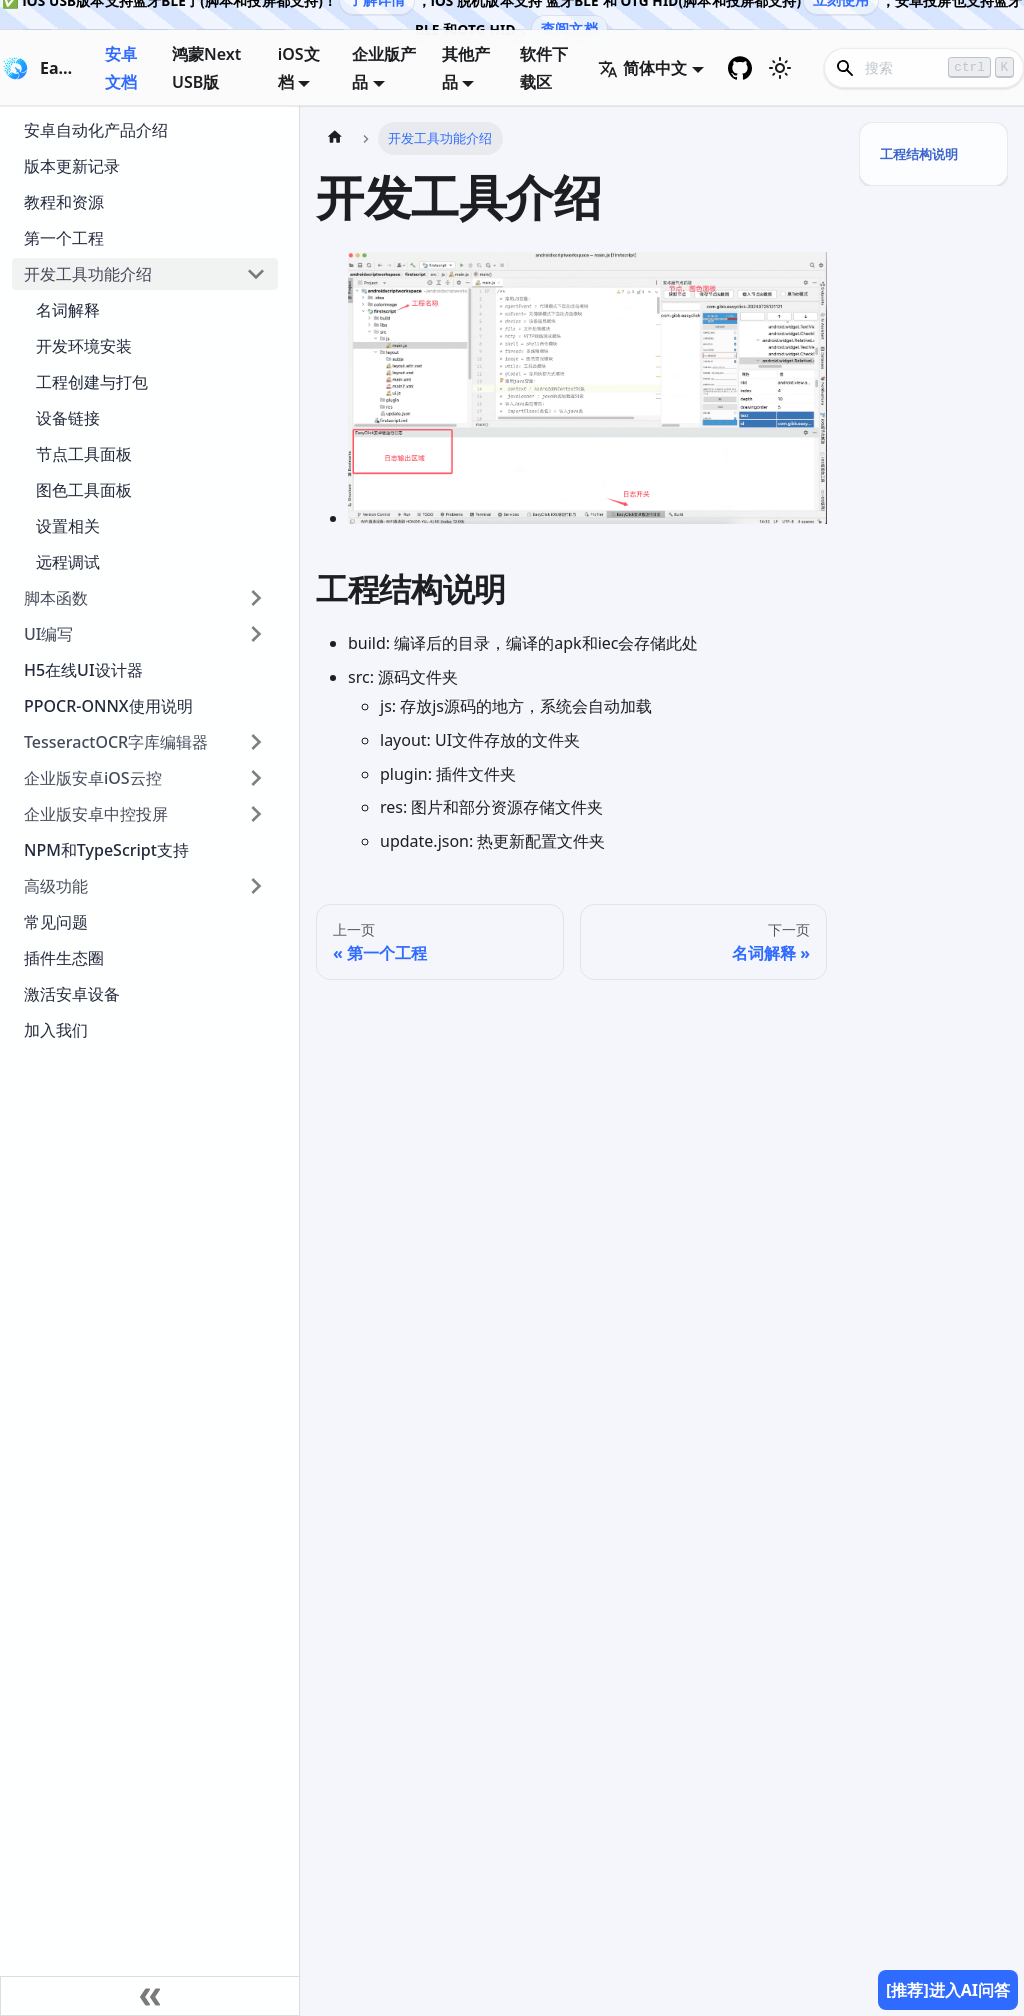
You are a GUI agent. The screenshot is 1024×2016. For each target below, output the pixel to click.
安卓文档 (121, 68)
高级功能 (56, 886)
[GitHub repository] (740, 68)
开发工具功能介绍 (88, 274)
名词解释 (68, 310)
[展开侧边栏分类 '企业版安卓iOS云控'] (256, 778)
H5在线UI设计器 (83, 670)
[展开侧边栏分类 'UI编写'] (256, 634)
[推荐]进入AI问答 (948, 1990)
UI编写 (48, 634)
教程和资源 (64, 202)
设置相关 (68, 526)
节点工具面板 (84, 454)
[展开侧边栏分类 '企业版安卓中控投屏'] (256, 814)
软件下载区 (544, 68)
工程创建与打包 (92, 382)
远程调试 (68, 562)
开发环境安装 (84, 346)
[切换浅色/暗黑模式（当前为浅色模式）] (780, 68)
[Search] (924, 68)
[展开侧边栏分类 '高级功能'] (256, 886)
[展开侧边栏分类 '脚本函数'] (256, 598)
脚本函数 (56, 598)
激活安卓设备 (72, 994)
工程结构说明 (919, 154)
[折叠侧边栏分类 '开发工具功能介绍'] (256, 274)
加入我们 (56, 1030)
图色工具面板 (84, 490)
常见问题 (56, 922)
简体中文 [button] (642, 68)
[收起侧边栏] (150, 1996)
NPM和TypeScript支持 (106, 850)
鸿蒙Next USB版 (206, 68)
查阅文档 (569, 28)
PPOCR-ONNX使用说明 (108, 706)
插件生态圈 (64, 958)
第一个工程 (64, 238)
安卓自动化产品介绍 (96, 130)
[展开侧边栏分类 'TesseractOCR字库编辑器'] (256, 742)
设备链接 (68, 418)
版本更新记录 (72, 166)
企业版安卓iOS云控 (93, 778)
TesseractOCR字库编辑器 (116, 742)
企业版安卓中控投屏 (96, 814)
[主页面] (335, 138)
